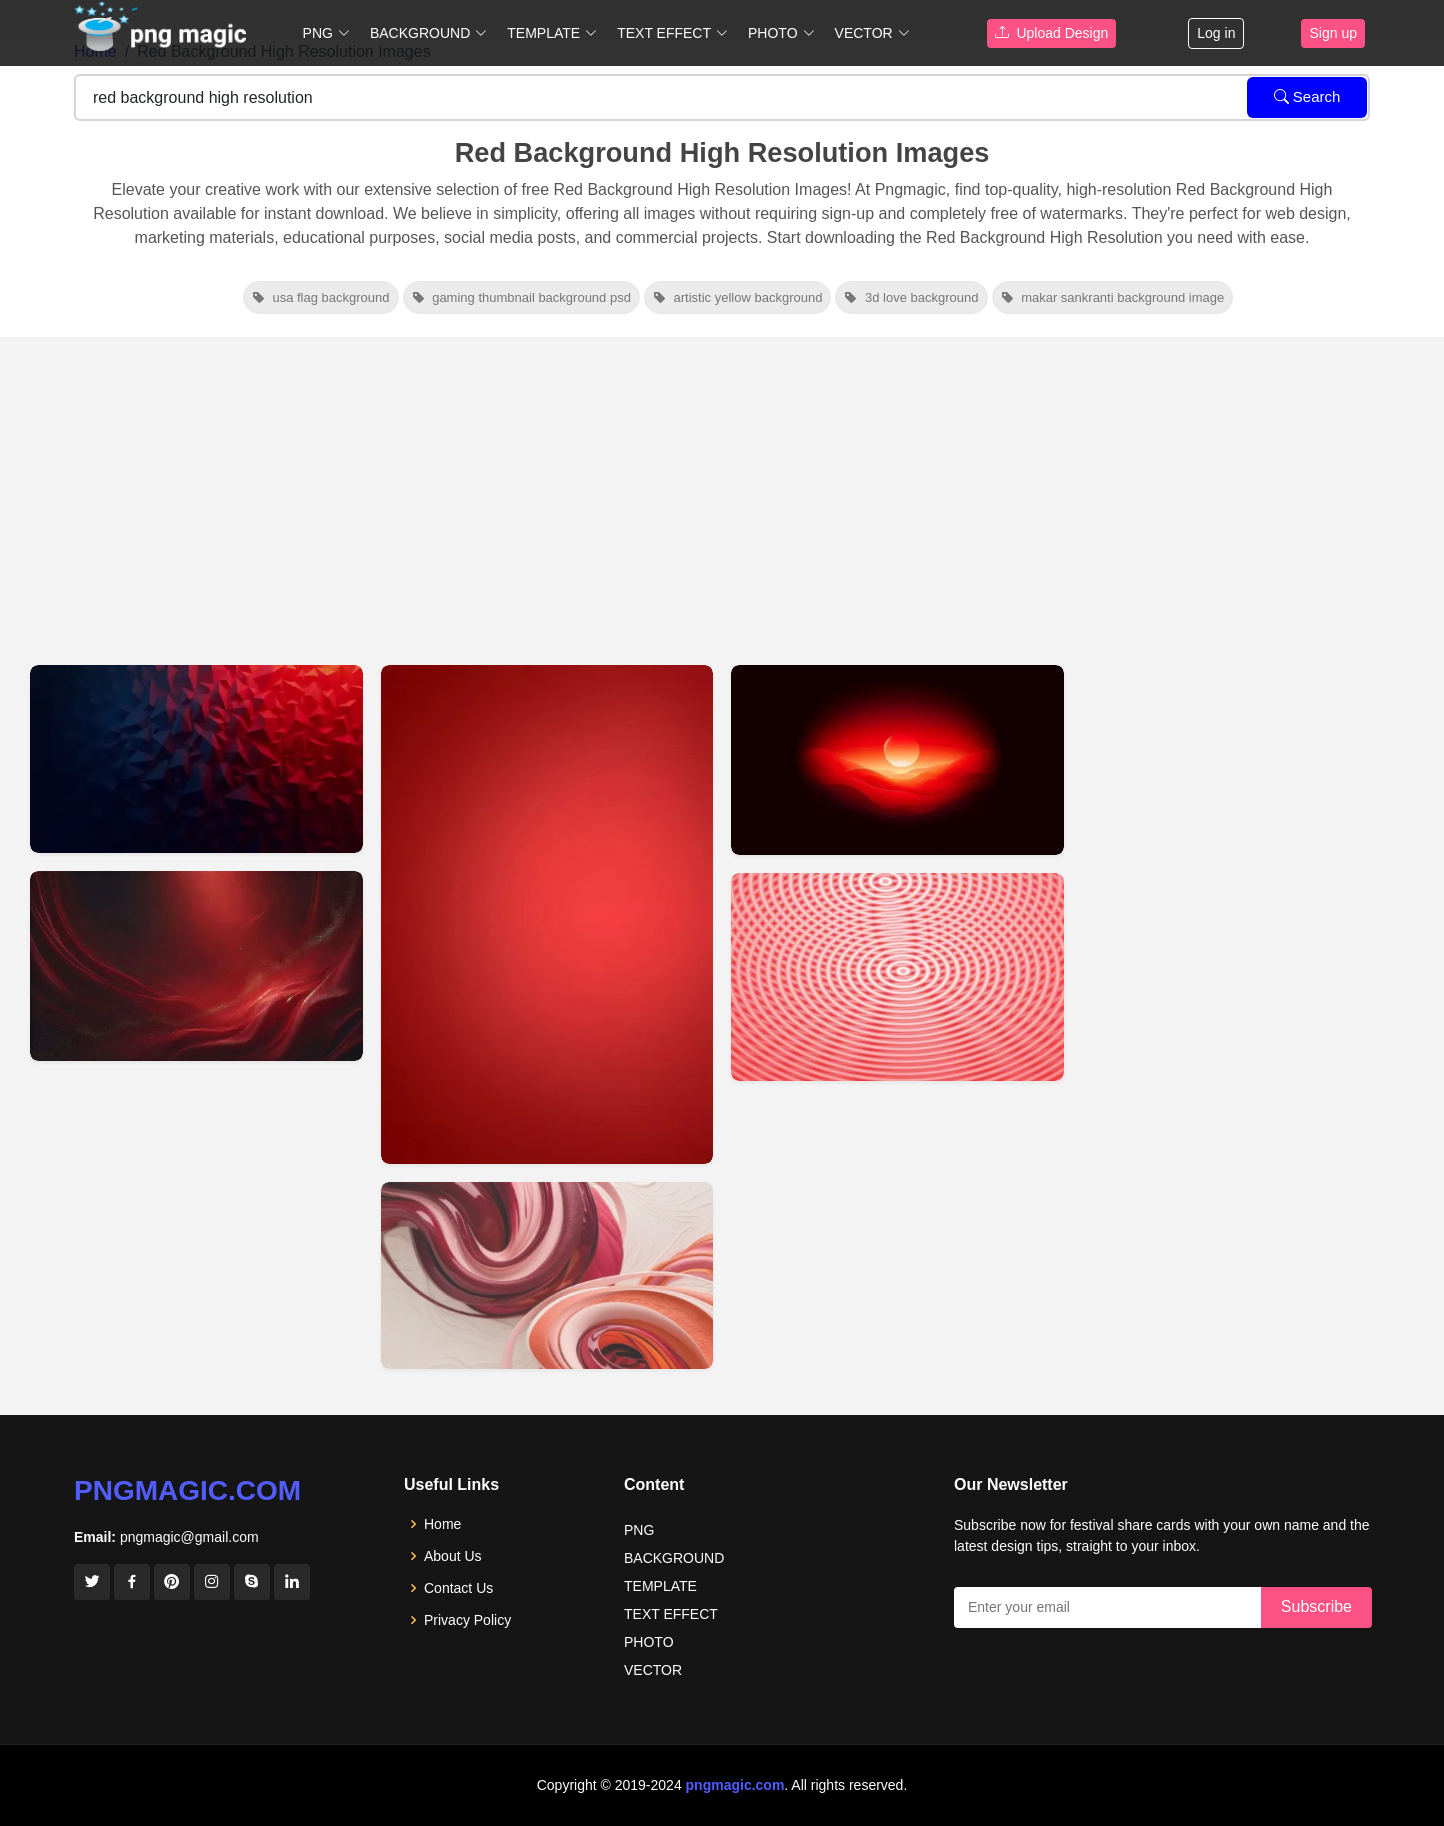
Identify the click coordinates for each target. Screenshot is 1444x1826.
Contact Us (458, 1588)
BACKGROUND (674, 1558)
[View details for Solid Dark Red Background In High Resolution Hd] (196, 966)
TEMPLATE (660, 1586)
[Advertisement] (722, 487)
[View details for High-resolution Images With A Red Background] (897, 760)
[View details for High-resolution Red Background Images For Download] (547, 914)
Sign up (1332, 33)
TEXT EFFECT (671, 1614)
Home (442, 1524)
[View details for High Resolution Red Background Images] (897, 977)
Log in (1216, 33)
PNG (639, 1530)
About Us (453, 1556)
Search (1307, 96)
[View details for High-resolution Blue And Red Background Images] (196, 759)
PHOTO (649, 1642)
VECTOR (653, 1670)
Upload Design (1052, 33)
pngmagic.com (187, 1490)
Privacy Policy (467, 1620)
